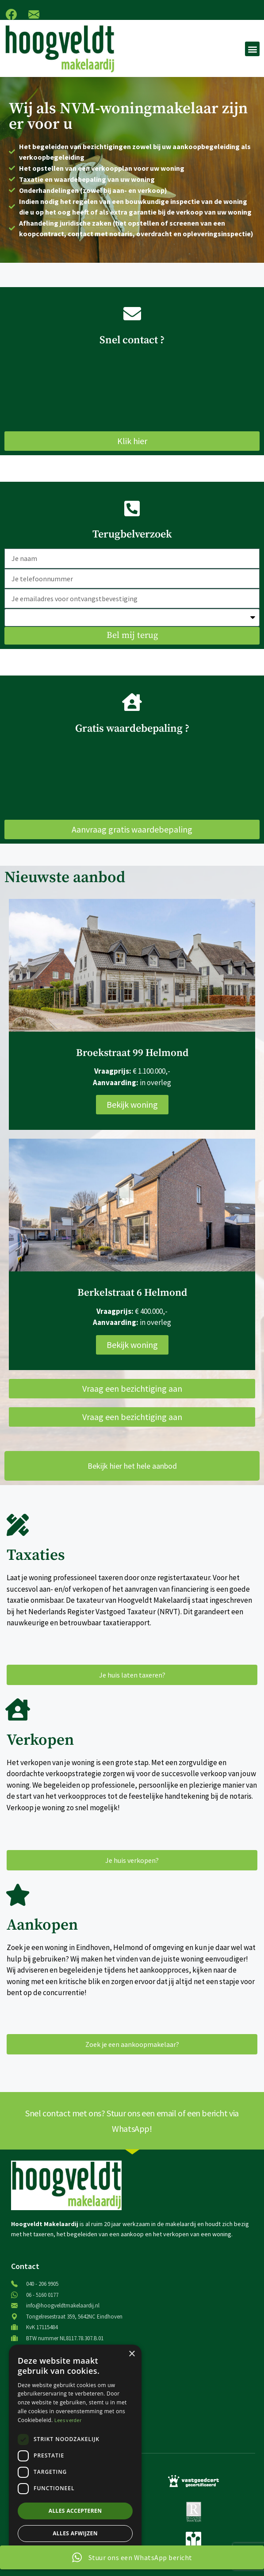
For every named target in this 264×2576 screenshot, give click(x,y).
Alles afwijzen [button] (75, 2533)
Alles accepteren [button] (75, 2511)
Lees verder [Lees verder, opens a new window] (67, 2420)
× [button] (131, 2354)
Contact (25, 2266)
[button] (252, 49)
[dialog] (75, 2456)
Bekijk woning (132, 1104)
